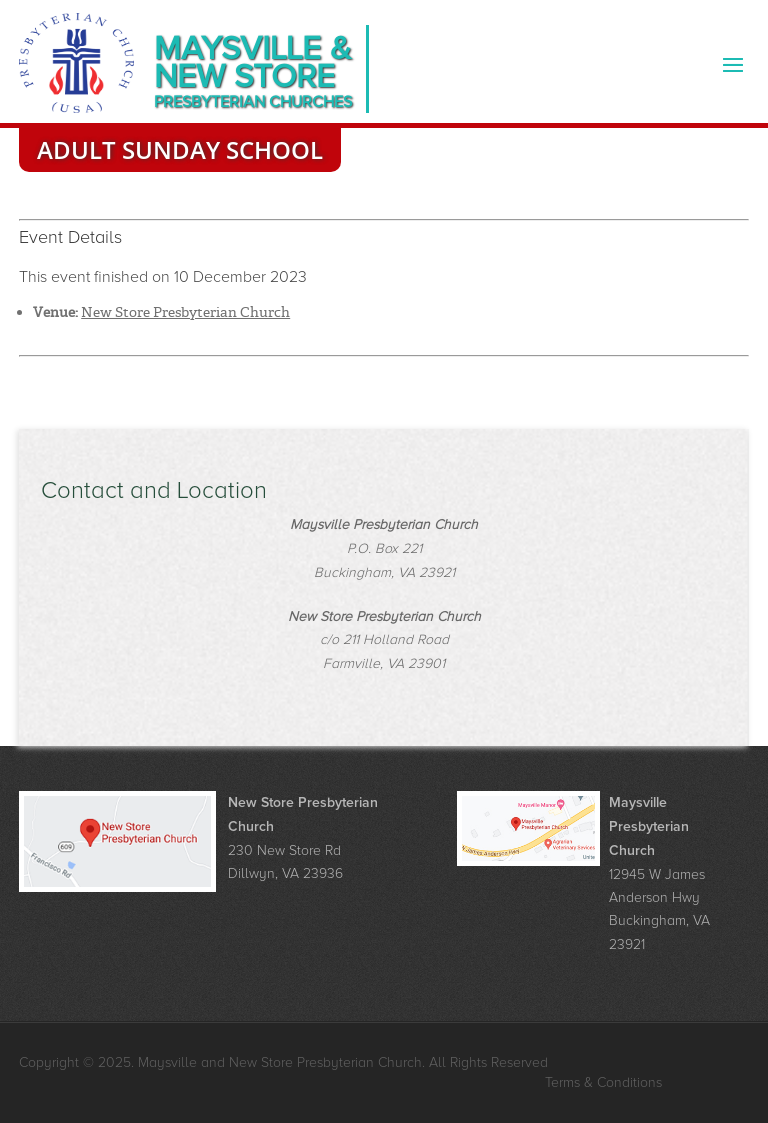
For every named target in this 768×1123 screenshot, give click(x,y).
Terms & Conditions (603, 1082)
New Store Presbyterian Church (185, 312)
